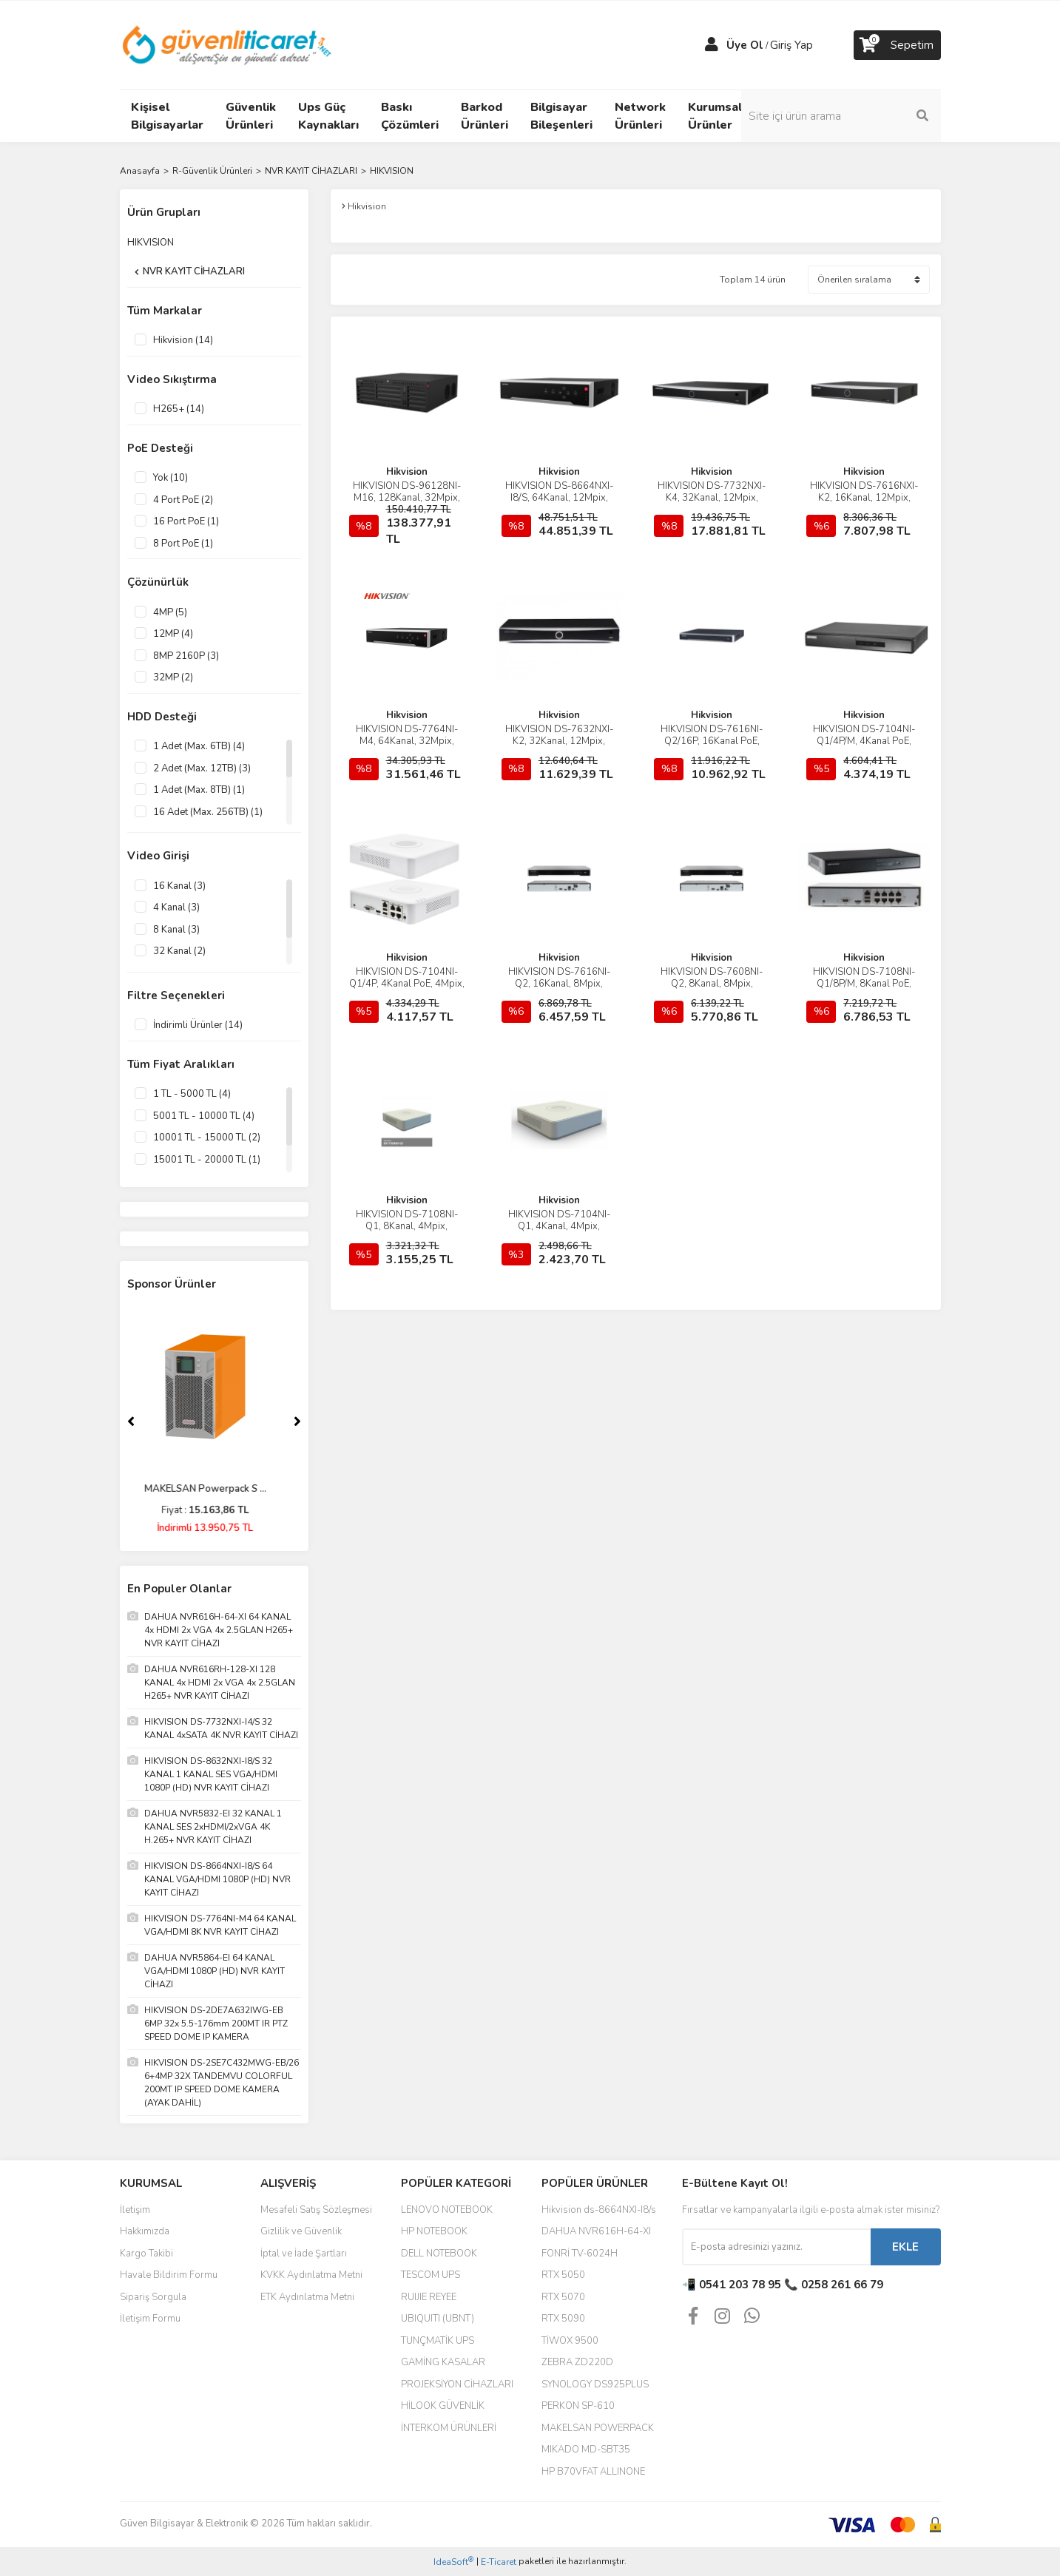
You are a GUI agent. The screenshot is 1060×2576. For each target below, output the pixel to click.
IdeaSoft (453, 2561)
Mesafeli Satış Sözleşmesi (316, 2210)
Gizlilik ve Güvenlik (301, 2231)
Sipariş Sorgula (153, 2297)
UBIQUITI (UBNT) (437, 2318)
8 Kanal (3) (176, 929)
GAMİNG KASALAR (443, 2362)
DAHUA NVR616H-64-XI (596, 2231)
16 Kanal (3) (179, 886)
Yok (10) (170, 477)
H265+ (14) (178, 409)
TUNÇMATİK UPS (437, 2340)
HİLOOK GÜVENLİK (443, 2406)
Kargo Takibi (146, 2253)
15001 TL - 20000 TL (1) (206, 1159)
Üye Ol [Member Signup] (744, 45)
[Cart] (897, 45)
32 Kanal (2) (179, 951)
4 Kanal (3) (176, 907)
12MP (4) (173, 633)
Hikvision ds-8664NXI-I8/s (598, 2210)
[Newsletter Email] (776, 2246)
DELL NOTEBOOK (439, 2253)
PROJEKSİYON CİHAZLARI (457, 2384)
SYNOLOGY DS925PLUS (595, 2384)
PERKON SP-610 (578, 2406)
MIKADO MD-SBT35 (585, 2449)
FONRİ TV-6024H (579, 2253)
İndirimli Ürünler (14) (198, 1025)
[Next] (297, 1421)
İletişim (135, 2210)
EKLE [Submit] (905, 2246)
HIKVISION (391, 171)
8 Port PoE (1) (183, 543)
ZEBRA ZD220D (577, 2362)
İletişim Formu (150, 2318)
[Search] (841, 116)
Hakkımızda (144, 2231)
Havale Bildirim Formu (168, 2275)
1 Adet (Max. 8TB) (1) (199, 790)
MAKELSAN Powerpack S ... (214, 1488)
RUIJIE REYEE (428, 2297)
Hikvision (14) (183, 340)
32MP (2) (173, 677)
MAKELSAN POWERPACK (597, 2428)
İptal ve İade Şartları (303, 2253)
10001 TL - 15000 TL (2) (206, 1137)
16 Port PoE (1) (186, 521)
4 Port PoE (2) (183, 500)
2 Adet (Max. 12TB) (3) (202, 768)
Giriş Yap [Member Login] (791, 45)
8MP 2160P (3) (186, 656)
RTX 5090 (563, 2318)
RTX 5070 (563, 2297)
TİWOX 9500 (569, 2340)
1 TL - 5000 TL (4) (192, 1094)
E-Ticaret (498, 2562)
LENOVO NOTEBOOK (447, 2210)
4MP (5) (170, 612)
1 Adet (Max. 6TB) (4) (199, 746)
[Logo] (228, 44)
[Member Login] (711, 45)
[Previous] (131, 1421)
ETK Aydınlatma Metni (307, 2297)
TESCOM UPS (430, 2275)
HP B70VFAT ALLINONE (593, 2471)
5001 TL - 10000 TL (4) (203, 1116)
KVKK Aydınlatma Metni (311, 2275)
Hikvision (407, 472)
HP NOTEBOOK (434, 2231)
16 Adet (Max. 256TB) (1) (208, 812)
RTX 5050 (563, 2275)
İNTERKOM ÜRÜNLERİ (448, 2428)
